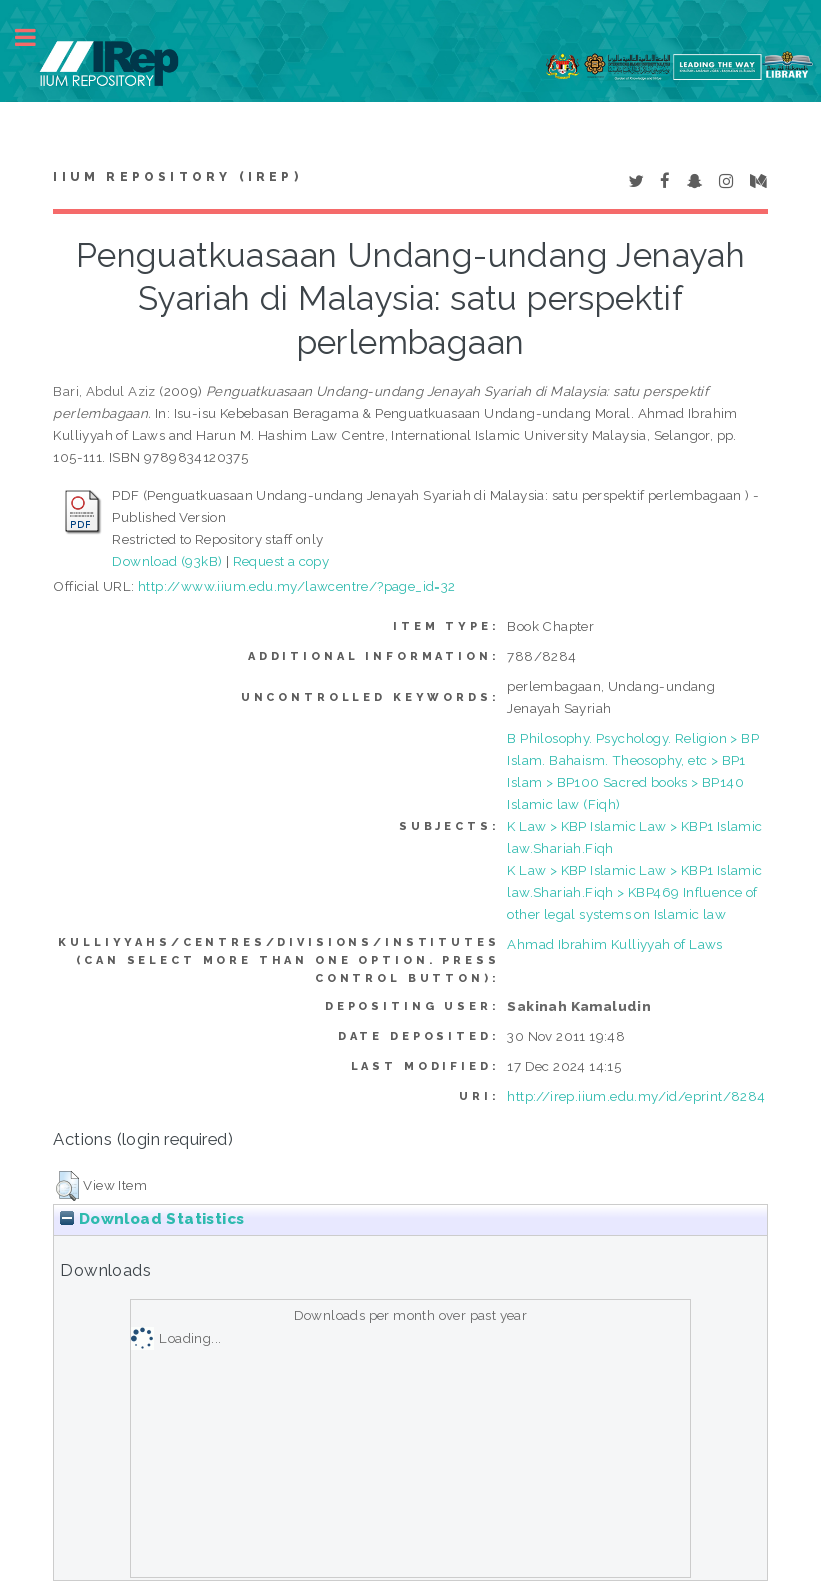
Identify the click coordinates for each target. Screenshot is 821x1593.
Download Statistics (152, 1219)
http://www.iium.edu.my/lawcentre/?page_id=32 (297, 586)
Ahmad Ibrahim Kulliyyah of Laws (614, 944)
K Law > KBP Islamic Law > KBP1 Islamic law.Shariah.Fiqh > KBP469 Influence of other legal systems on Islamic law (634, 892)
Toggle (36, 37)
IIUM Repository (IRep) (177, 177)
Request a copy (281, 561)
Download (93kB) (167, 561)
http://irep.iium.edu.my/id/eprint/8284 (636, 1096)
